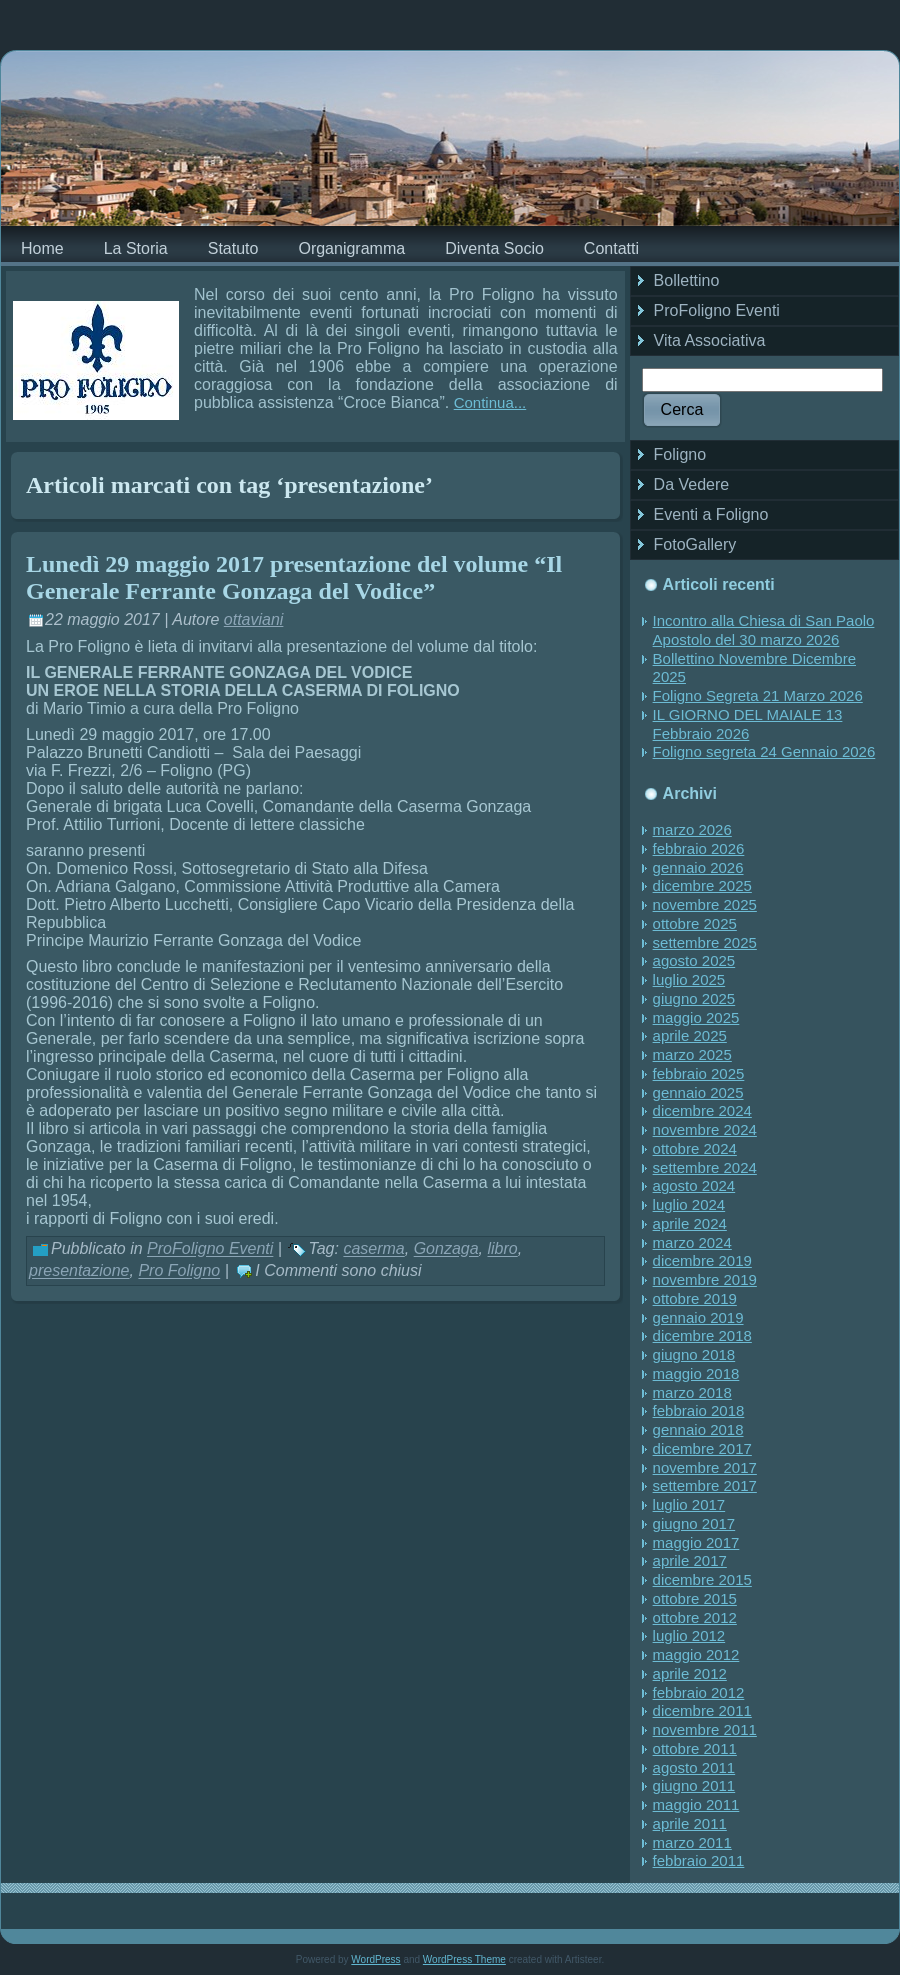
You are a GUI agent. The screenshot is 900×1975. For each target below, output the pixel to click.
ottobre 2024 (695, 1148)
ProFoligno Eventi (210, 1249)
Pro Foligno (179, 1271)
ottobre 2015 (695, 1598)
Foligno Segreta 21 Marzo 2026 (758, 695)
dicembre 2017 (702, 1448)
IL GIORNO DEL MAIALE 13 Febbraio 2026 (748, 724)
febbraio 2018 (699, 1410)
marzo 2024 (692, 1242)
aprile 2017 (690, 1560)
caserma (373, 1249)
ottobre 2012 (695, 1617)
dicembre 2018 (702, 1335)
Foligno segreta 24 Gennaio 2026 (764, 751)
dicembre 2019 (702, 1260)
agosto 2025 (694, 960)
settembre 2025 (705, 942)
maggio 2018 (696, 1373)
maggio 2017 (696, 1542)
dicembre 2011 (702, 1710)
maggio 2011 (696, 1804)
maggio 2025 (696, 1017)
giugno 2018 (694, 1354)
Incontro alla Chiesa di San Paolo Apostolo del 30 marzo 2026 (764, 630)
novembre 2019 (705, 1279)
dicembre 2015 (702, 1579)
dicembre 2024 (702, 1110)
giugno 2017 (694, 1523)
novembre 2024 (705, 1129)
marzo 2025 (692, 1054)
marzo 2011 (692, 1842)
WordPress (375, 1959)
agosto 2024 (694, 1185)
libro (502, 1249)
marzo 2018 (692, 1392)
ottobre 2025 (695, 923)
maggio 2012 (696, 1654)
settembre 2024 (705, 1167)
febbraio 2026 (699, 848)
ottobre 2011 (695, 1748)
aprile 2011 (690, 1823)
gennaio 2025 (698, 1092)
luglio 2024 (689, 1204)
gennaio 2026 (698, 867)
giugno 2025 (694, 998)
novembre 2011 (705, 1729)
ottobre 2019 (695, 1298)
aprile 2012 (690, 1673)
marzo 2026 (692, 829)
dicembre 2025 (702, 885)
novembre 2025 (705, 904)
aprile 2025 (690, 1035)
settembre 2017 (705, 1485)
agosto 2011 (694, 1767)
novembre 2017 (705, 1467)
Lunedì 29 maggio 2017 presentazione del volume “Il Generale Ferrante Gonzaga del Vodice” (294, 577)
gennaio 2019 (698, 1317)
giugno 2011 (694, 1785)
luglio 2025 (689, 979)
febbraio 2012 (699, 1692)
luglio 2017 (689, 1504)
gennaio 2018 (698, 1429)
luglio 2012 (689, 1635)
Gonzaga (446, 1249)
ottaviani (254, 619)
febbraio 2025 (699, 1073)
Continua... (490, 402)
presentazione (79, 1271)
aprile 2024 (690, 1223)
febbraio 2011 (699, 1860)
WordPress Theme (464, 1959)
